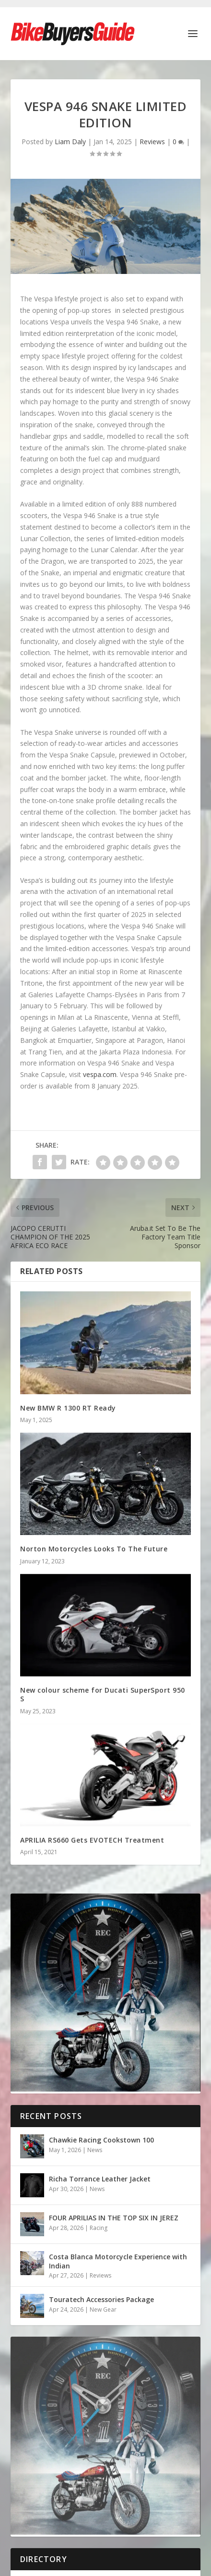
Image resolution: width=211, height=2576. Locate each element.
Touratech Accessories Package (101, 2299)
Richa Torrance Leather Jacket (100, 2178)
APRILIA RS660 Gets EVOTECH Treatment (92, 1840)
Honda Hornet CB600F (56, 2390)
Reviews (152, 141)
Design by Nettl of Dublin (148, 2458)
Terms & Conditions (156, 2469)
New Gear (103, 2309)
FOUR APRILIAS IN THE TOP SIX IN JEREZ (113, 2217)
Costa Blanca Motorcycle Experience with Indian (118, 2261)
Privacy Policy (44, 2469)
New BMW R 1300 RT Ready (68, 1407)
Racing (98, 2228)
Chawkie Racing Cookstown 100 (101, 2139)
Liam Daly (70, 141)
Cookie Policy (95, 2469)
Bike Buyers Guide (70, 2458)
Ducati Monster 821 (53, 2414)
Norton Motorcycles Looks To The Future (93, 1548)
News (94, 2150)
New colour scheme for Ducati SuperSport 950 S (102, 1694)
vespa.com (100, 1074)
